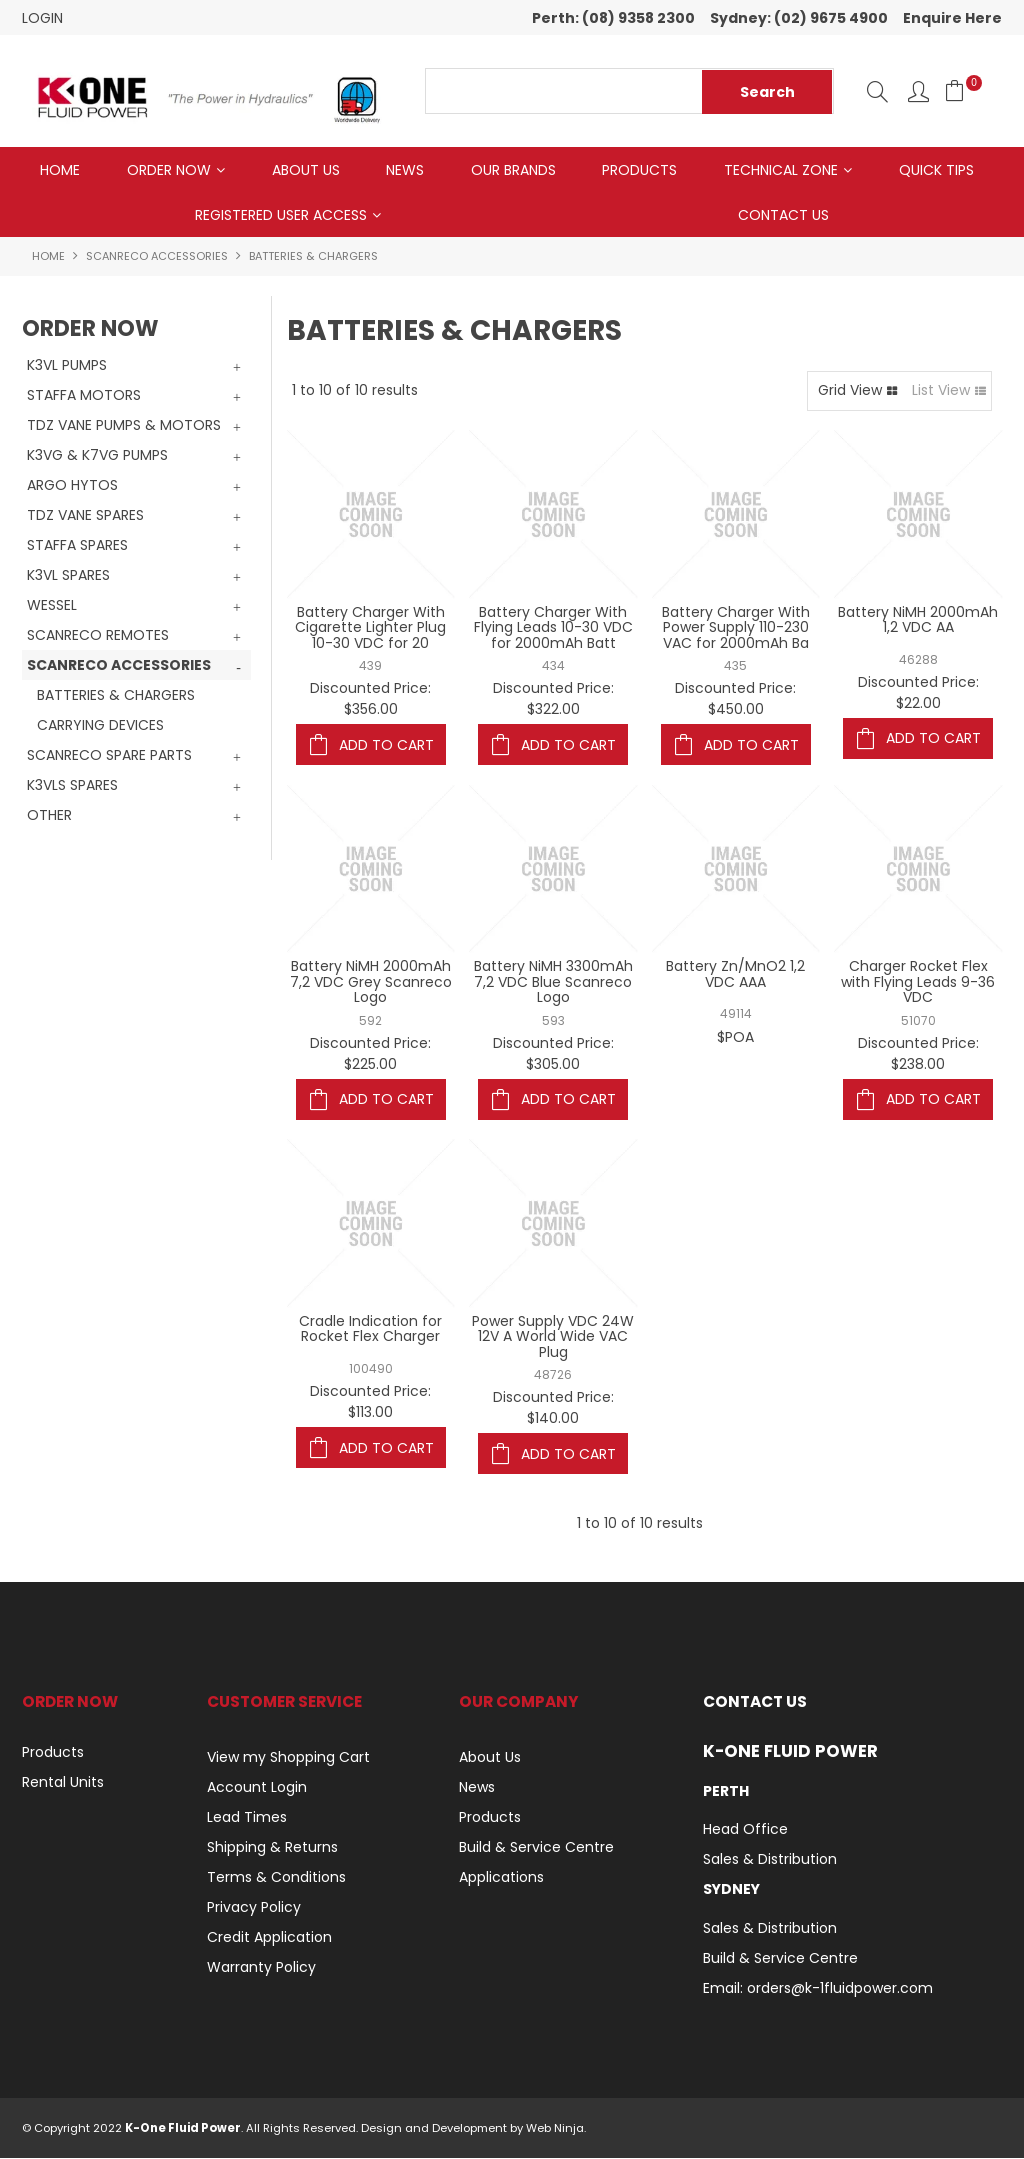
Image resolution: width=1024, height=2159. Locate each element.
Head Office (745, 1831)
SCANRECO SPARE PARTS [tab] (109, 757)
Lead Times (247, 1819)
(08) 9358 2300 (638, 18)
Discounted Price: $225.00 (370, 1054)
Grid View (850, 392)
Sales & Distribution (770, 1861)
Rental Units (63, 1784)
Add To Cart (386, 746)
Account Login (257, 1789)
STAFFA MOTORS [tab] (84, 397)
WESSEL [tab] (52, 607)
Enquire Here (952, 18)
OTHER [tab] (49, 817)
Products (639, 170)
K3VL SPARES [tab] (68, 577)
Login (42, 18)
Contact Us (783, 216)
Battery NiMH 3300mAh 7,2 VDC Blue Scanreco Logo (553, 983)
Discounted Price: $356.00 (370, 700)
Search (877, 91)
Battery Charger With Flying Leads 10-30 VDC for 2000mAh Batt (553, 628)
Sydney (731, 1891)
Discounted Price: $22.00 (918, 694)
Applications (501, 1879)
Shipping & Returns (272, 1849)
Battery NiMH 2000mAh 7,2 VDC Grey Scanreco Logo (371, 983)
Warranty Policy (261, 1969)
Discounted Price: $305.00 (553, 1054)
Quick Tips (936, 170)
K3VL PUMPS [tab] (67, 367)
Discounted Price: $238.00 (918, 1054)
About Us (306, 170)
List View (941, 392)
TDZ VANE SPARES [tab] (85, 517)
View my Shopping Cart (288, 1759)
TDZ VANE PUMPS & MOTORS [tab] (124, 427)
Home (60, 170)
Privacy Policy (254, 1909)
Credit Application (269, 1939)
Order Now (169, 170)
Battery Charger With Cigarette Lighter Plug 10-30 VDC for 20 (370, 628)
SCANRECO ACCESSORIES (157, 258)
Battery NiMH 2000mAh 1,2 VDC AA (918, 620)
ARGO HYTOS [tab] (72, 487)
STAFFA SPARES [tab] (77, 547)
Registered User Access (281, 216)
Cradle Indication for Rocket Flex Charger (370, 1330)
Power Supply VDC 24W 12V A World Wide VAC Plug (553, 1338)
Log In (918, 91)
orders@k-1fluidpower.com (840, 1989)
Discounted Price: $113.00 (370, 1403)
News (405, 170)
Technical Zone (781, 170)
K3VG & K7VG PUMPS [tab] (97, 457)
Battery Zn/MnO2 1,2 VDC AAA (735, 975)
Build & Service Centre (536, 1849)
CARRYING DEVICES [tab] (100, 727)
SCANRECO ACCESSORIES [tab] (119, 667)
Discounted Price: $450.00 (735, 700)
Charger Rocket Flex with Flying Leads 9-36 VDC (918, 983)
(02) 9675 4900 (831, 18)
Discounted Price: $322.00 (553, 700)
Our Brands (513, 170)
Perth (726, 1792)
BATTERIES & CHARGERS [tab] (116, 697)
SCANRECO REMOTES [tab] (98, 637)
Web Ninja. (556, 2129)
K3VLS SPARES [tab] (72, 787)
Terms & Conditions (276, 1879)
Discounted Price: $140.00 (553, 1409)
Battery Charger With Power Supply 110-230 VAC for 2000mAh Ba (736, 628)
